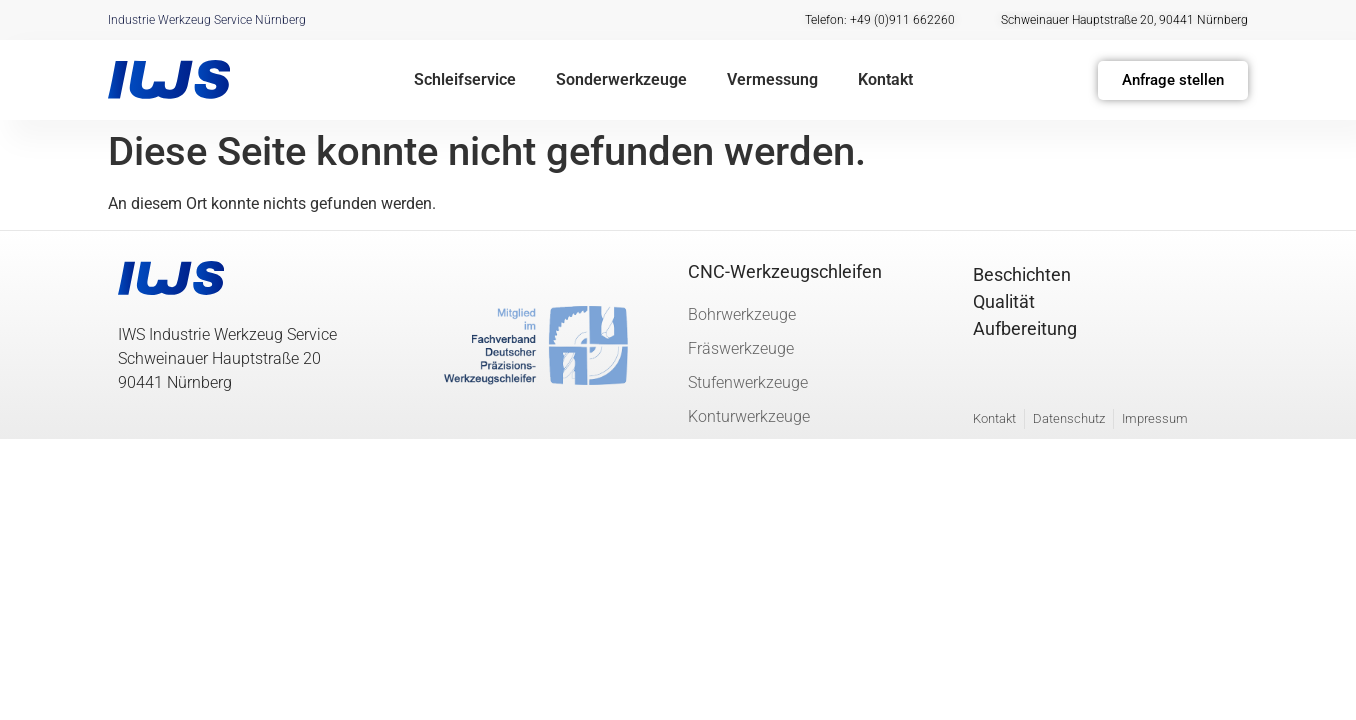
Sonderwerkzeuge (621, 79)
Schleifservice (465, 79)
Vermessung (772, 79)
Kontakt (885, 79)
